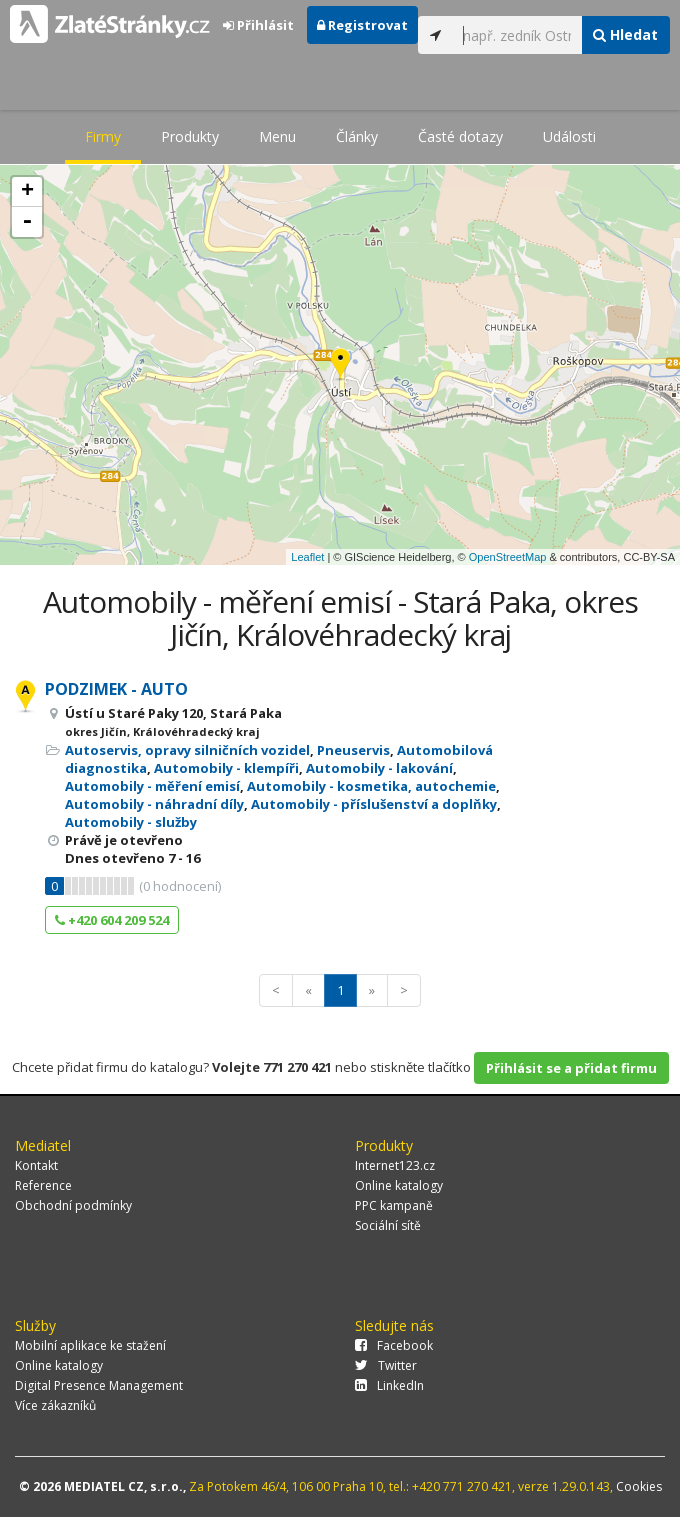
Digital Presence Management (99, 1385)
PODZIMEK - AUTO (116, 689)
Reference (43, 1185)
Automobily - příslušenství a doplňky (374, 804)
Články (357, 136)
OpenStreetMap (508, 557)
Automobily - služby (131, 822)
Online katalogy (399, 1185)
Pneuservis (353, 750)
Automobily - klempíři (226, 768)
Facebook (394, 1345)
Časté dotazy (460, 136)
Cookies (639, 1486)
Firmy (103, 136)
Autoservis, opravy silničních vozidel (187, 750)
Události (569, 136)
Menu (277, 136)
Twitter (386, 1365)
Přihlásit (258, 25)
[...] (517, 35)
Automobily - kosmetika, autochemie (371, 786)
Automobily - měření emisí (152, 786)
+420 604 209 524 (112, 920)
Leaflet (307, 557)
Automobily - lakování (379, 768)
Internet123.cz (395, 1165)
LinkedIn (389, 1385)
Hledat (625, 34)
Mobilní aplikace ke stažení (90, 1345)
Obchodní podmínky (73, 1205)
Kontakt (36, 1165)
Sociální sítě (388, 1225)
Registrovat (362, 25)
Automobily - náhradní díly (154, 804)
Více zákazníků (55, 1405)
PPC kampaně (394, 1205)
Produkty (190, 136)
